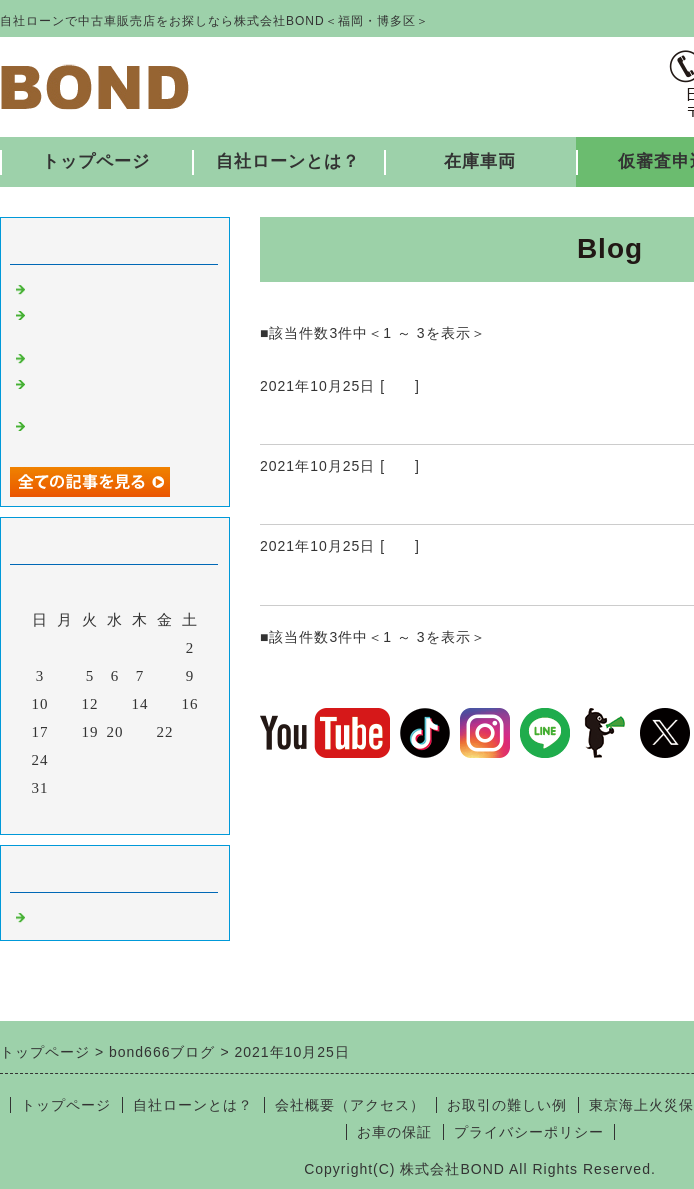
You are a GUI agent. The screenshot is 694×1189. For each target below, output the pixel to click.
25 (65, 760)
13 (115, 704)
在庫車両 (480, 161)
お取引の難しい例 (507, 1105)
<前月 (73, 814)
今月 (115, 814)
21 (140, 732)
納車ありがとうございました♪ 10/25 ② (440, 500)
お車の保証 (394, 1132)
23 (190, 732)
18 (65, 732)
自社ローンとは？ (288, 161)
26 (90, 760)
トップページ (96, 161)
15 (165, 704)
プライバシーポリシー (529, 1132)
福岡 (400, 386)
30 (190, 760)
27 (115, 760)
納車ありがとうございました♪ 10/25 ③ (440, 420)
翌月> (156, 814)
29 (165, 760)
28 (140, 760)
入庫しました (78, 287)
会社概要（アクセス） (350, 1105)
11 (65, 704)
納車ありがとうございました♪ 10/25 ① (440, 581)
